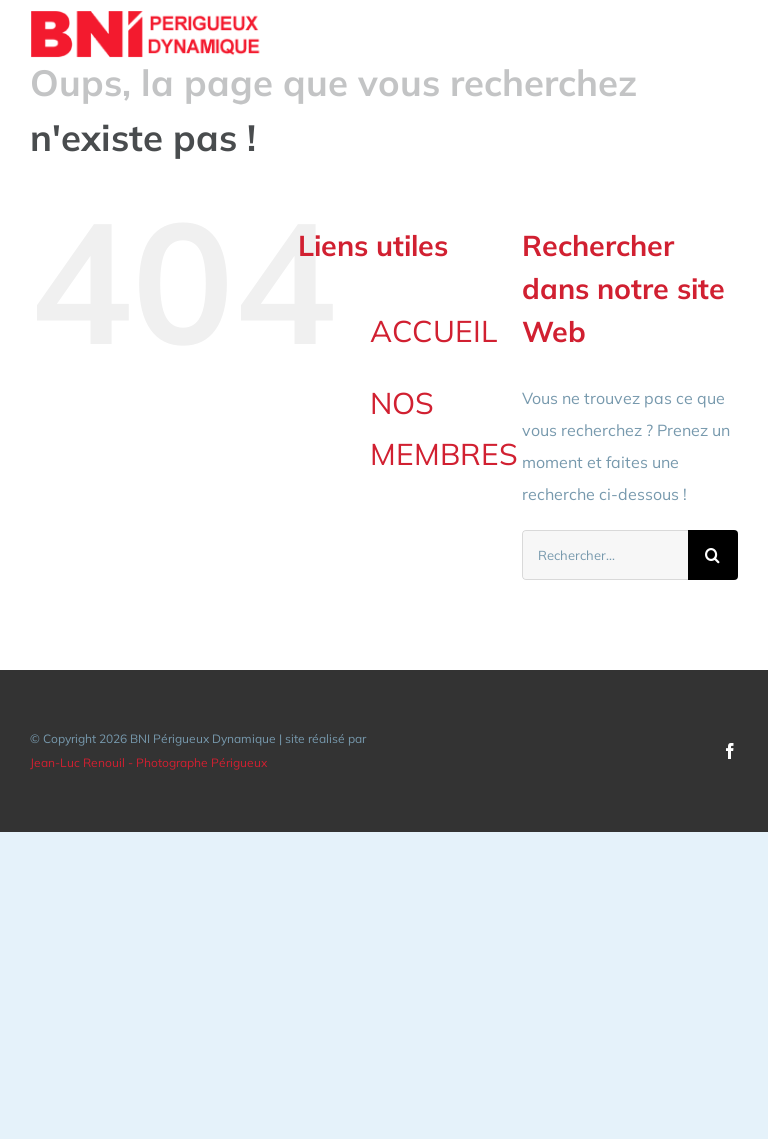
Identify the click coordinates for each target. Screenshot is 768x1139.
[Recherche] (713, 555)
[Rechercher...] (605, 555)
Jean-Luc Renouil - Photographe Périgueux (148, 762)
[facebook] (730, 751)
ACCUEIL (433, 331)
